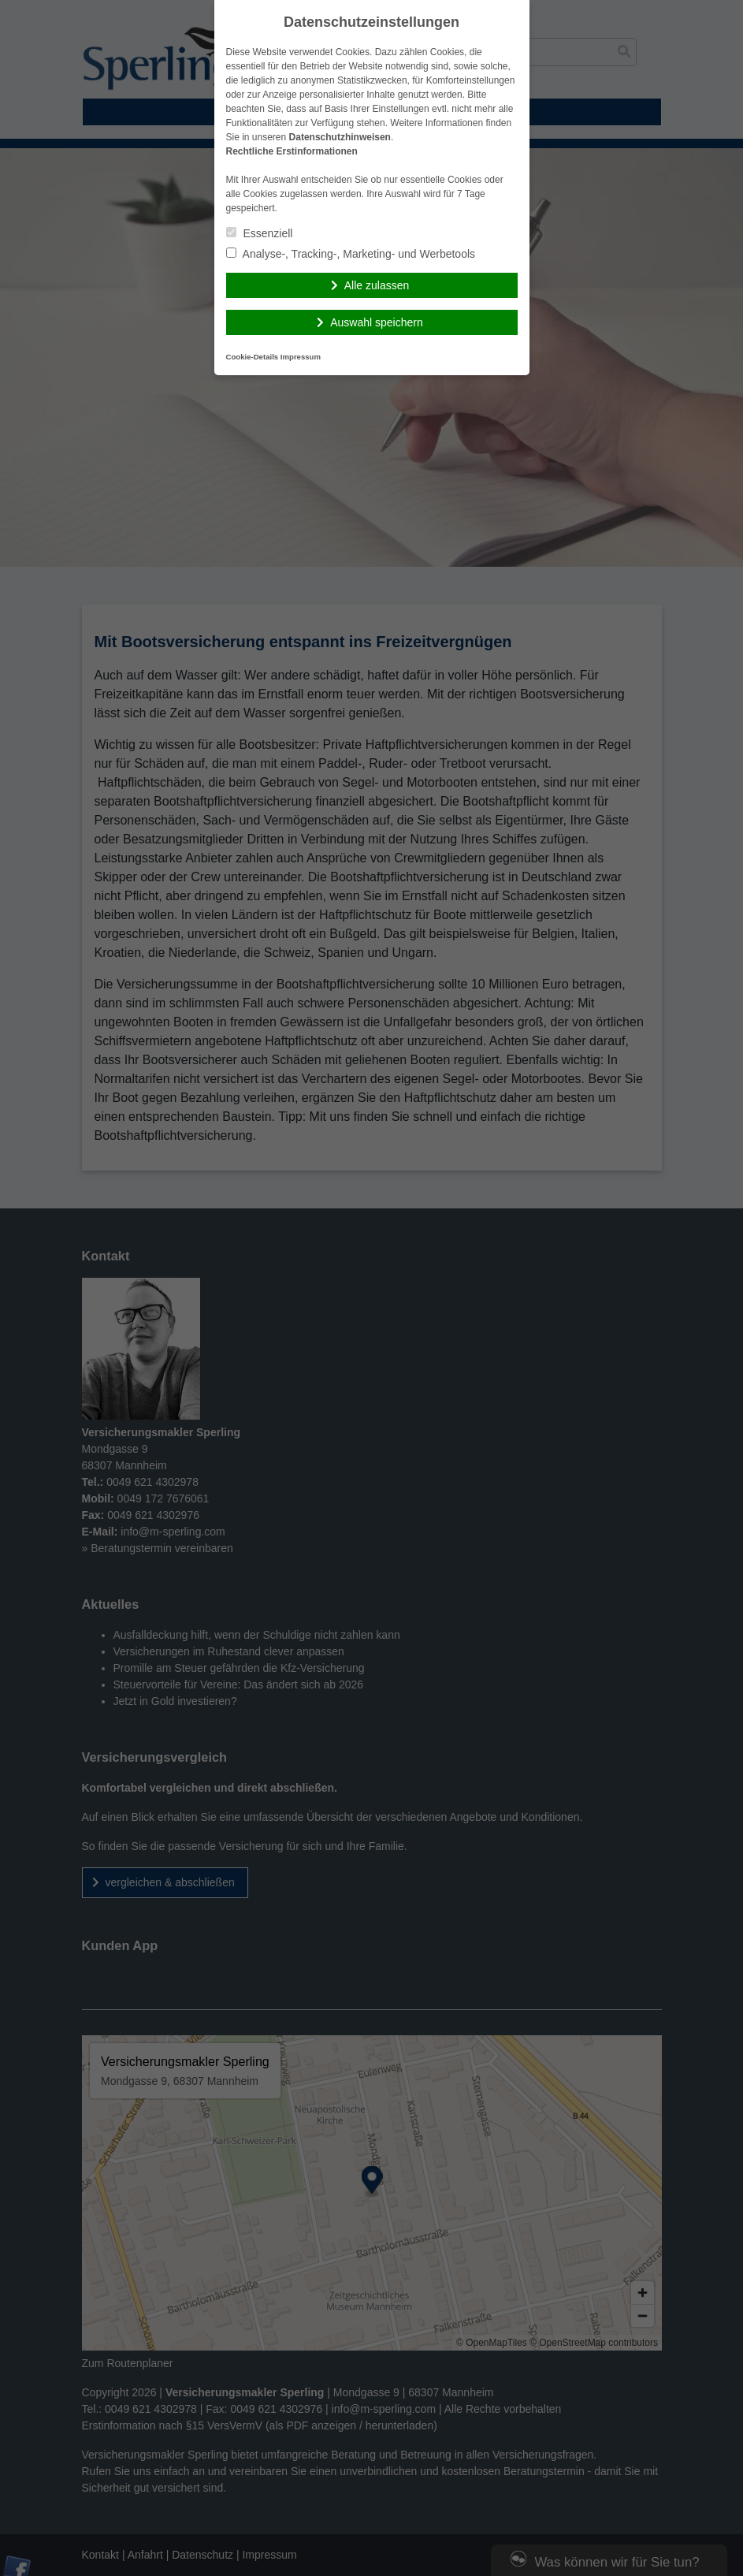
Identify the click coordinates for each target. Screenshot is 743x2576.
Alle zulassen (377, 285)
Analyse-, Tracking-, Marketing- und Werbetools (351, 254)
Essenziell (259, 233)
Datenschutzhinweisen (340, 137)
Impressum (300, 356)
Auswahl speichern (376, 322)
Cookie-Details (252, 356)
